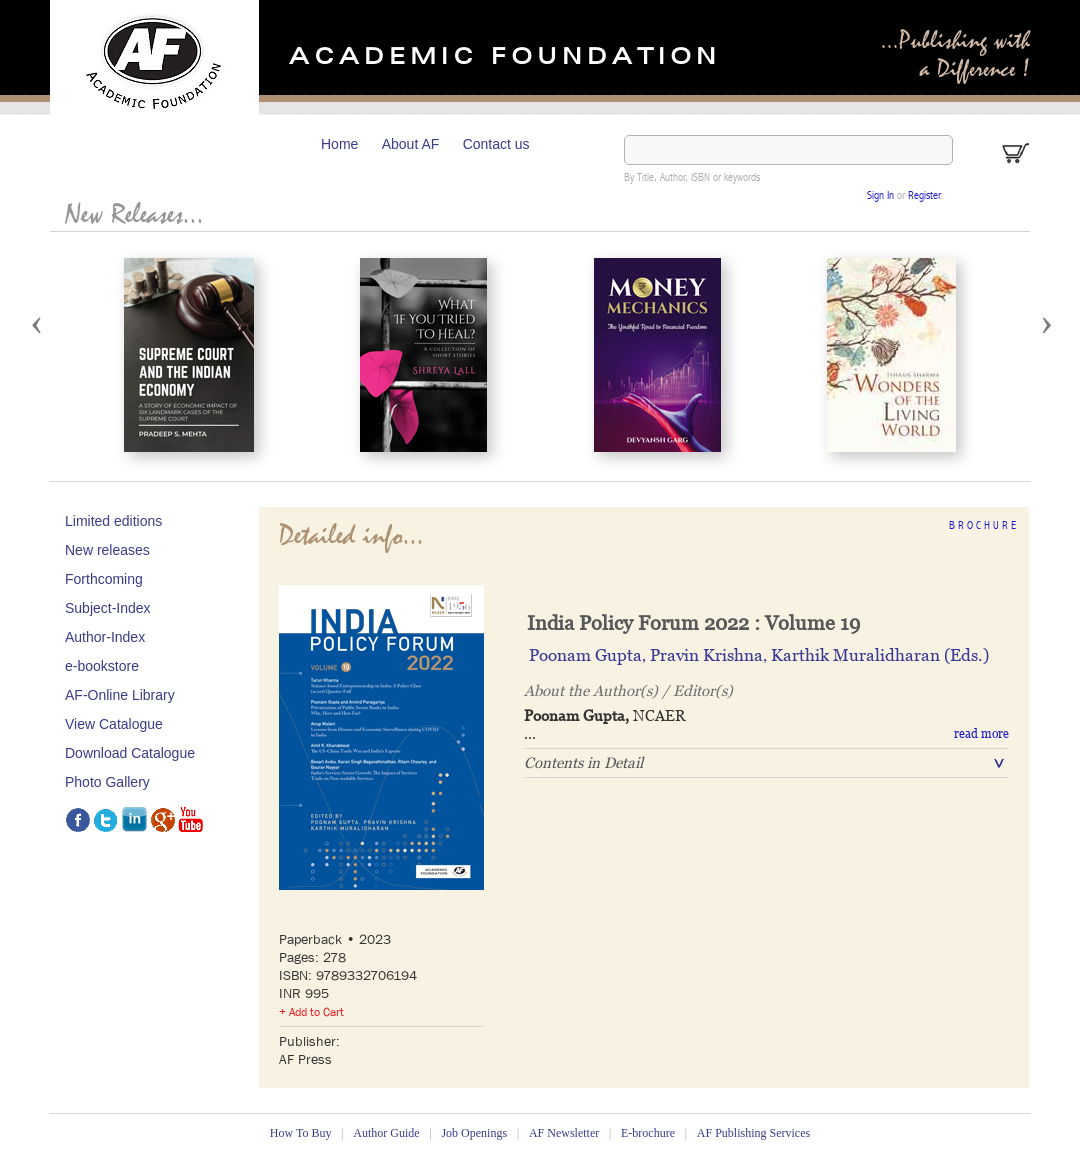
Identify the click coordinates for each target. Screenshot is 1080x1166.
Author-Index (105, 637)
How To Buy (301, 1133)
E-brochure (648, 1133)
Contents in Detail (583, 762)
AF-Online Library (120, 695)
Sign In (880, 196)
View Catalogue (114, 724)
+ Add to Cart (311, 1012)
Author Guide (386, 1133)
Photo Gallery (107, 782)
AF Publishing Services (753, 1133)
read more (981, 734)
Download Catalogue (130, 753)
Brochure (984, 526)
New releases (107, 550)
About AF (411, 144)
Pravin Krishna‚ (710, 655)
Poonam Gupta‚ (589, 655)
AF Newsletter (564, 1133)
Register (924, 196)
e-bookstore (102, 666)
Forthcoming (104, 579)
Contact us (496, 144)
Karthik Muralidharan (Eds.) (880, 655)
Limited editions (113, 521)
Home (339, 144)
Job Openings (474, 1133)
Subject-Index (108, 608)
